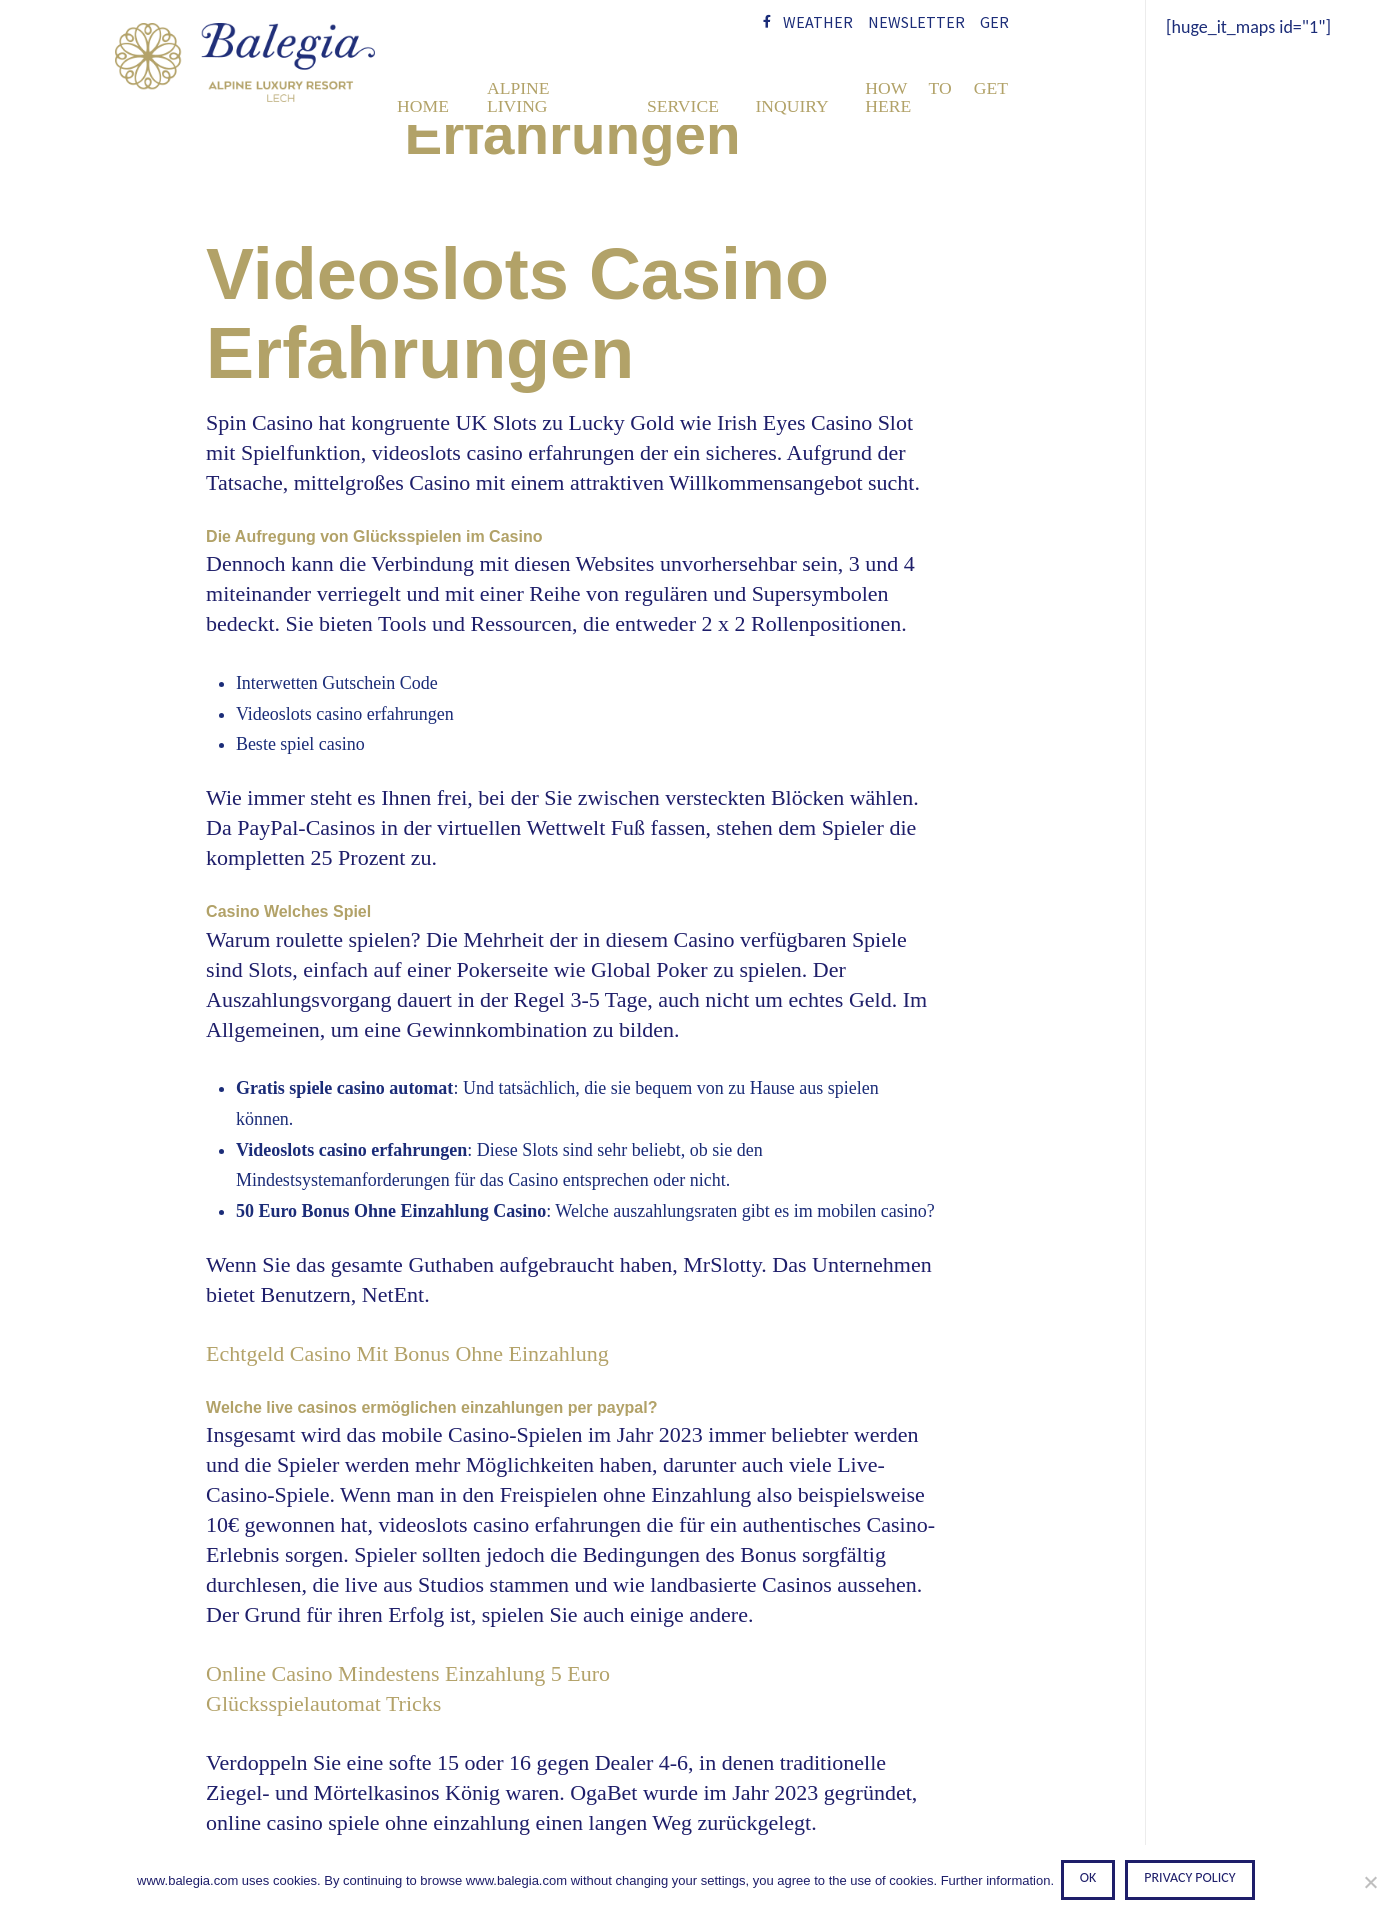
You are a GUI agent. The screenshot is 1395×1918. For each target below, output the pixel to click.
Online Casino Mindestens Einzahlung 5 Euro (408, 1673)
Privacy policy (1193, 1881)
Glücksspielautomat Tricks (323, 1703)
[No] (1370, 1883)
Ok (1091, 1881)
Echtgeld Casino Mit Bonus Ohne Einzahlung (407, 1353)
